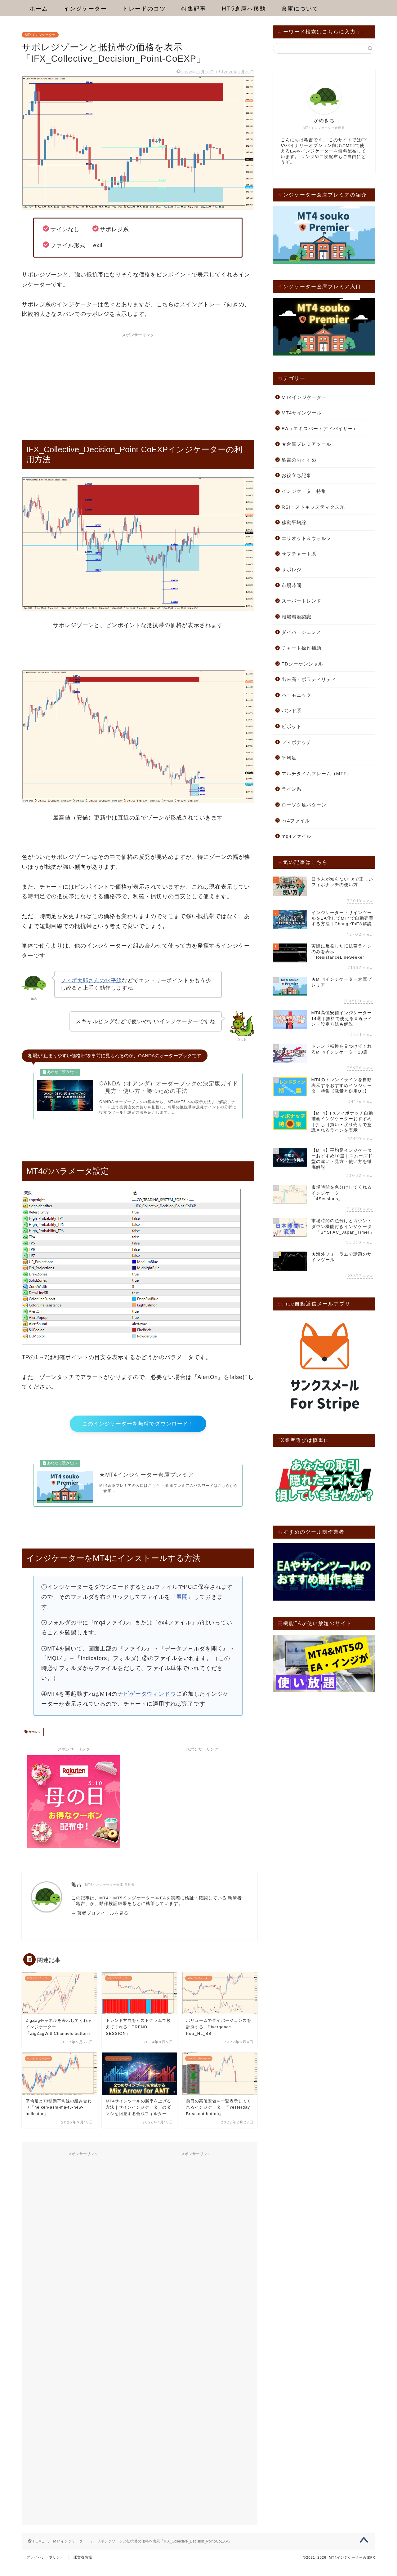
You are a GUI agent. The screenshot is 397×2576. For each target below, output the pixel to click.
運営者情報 (83, 2568)
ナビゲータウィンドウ (147, 1706)
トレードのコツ (144, 8)
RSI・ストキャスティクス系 (313, 507)
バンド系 (291, 710)
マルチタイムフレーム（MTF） (317, 773)
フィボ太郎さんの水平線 (91, 980)
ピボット (291, 726)
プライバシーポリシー (45, 2568)
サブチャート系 (299, 553)
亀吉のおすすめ (299, 459)
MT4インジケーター (40, 35)
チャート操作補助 (301, 648)
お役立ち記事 (296, 475)
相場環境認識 (296, 616)
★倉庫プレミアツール (306, 444)
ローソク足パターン (304, 804)
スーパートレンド (301, 600)
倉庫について (300, 8)
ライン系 (291, 789)
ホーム (38, 8)
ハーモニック (296, 695)
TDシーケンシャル (302, 663)
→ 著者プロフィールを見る (99, 1925)
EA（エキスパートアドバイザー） (320, 428)
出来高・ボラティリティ (309, 679)
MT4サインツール (302, 412)
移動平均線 (294, 522)
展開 (182, 1608)
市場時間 (291, 585)
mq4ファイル (297, 836)
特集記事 (193, 8)
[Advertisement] (138, 383)
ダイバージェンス (301, 632)
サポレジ (34, 1743)
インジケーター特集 (304, 491)
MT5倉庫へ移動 (244, 8)
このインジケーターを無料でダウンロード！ (138, 1430)
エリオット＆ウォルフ (306, 538)
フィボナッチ (296, 742)
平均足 (289, 757)
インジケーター (85, 8)
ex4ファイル (296, 820)
